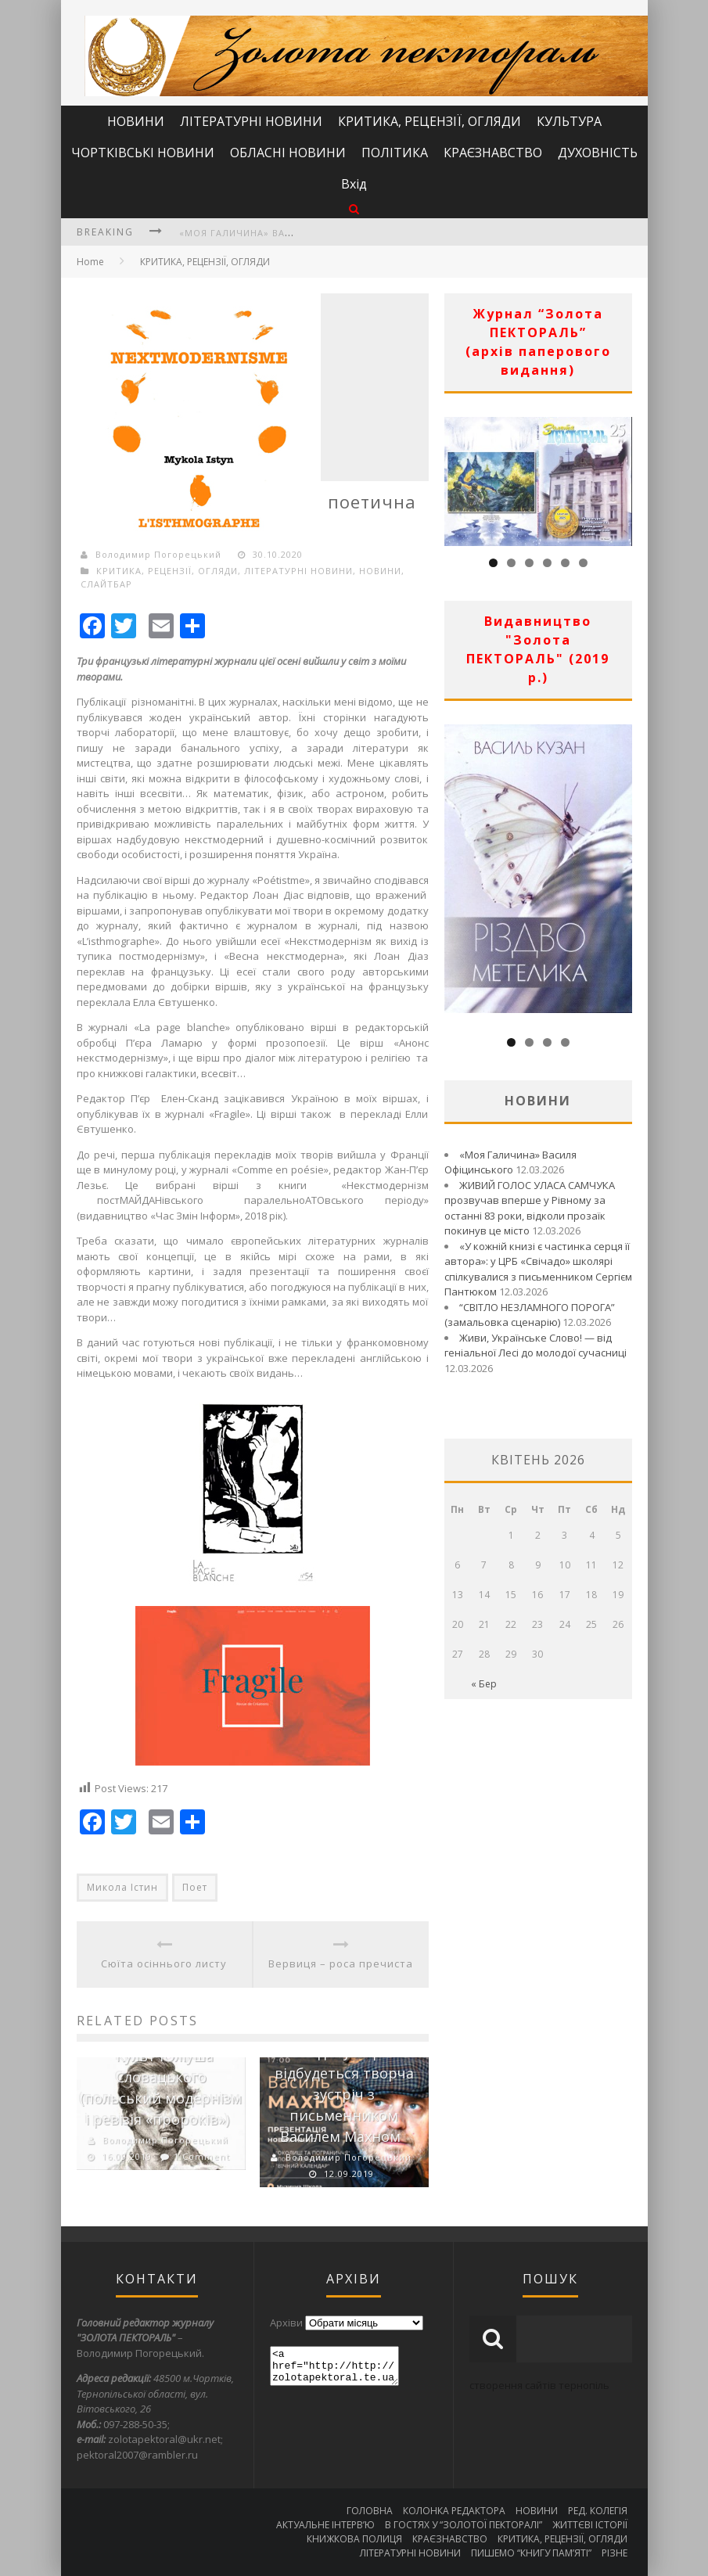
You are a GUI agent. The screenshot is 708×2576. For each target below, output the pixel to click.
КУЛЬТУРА (569, 121)
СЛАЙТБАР (106, 584)
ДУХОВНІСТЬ (598, 152)
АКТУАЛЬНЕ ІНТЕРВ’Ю (325, 2524)
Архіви (286, 2323)
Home (90, 261)
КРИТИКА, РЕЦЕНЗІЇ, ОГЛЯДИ (429, 121)
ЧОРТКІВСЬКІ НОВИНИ (142, 152)
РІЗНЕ (614, 2553)
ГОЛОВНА (370, 2510)
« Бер (484, 1683)
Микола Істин (122, 1887)
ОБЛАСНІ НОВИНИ (288, 152)
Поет (194, 1887)
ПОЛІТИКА (394, 152)
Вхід (354, 183)
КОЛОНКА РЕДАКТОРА (454, 2510)
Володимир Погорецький (158, 554)
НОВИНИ (135, 121)
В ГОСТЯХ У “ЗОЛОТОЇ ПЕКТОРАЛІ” (463, 2524)
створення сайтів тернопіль (539, 2385)
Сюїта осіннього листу (164, 1963)
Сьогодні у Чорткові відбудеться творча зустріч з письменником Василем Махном (347, 2094)
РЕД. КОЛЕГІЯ (597, 2510)
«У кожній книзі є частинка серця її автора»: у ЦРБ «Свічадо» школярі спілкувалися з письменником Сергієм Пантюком (538, 1269)
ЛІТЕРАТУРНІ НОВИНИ (251, 121)
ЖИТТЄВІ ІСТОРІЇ (589, 2524)
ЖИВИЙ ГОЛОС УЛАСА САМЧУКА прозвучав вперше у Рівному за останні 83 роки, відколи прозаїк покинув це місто (529, 1208)
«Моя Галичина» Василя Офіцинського (286, 233)
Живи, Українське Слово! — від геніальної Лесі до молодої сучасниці (535, 1345)
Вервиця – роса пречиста (340, 1963)
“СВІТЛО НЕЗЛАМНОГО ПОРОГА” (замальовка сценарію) (529, 1315)
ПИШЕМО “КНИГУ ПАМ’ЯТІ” (531, 2553)
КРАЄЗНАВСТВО (493, 152)
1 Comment (202, 2156)
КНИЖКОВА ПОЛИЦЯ (354, 2538)
